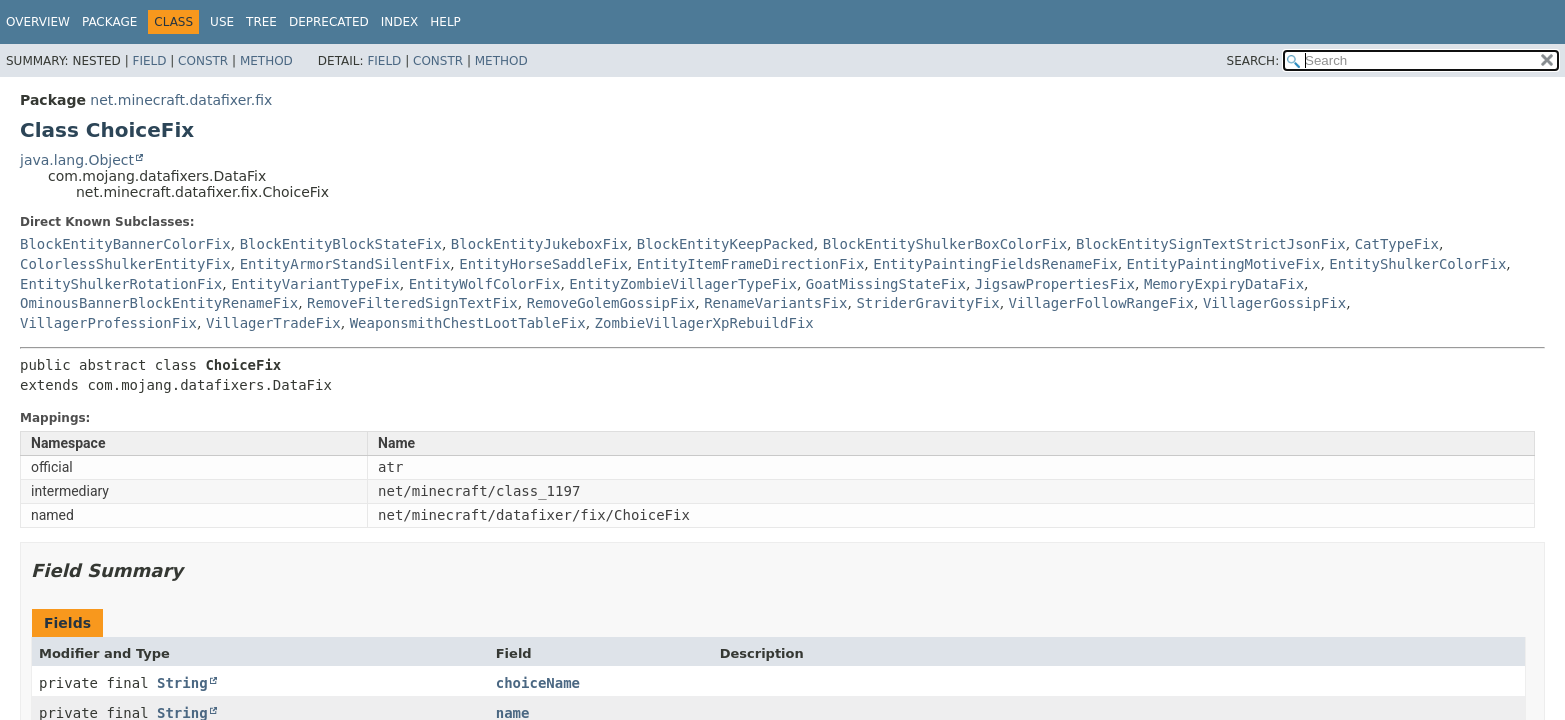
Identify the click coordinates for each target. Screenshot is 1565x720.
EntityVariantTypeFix (315, 284)
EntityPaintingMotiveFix (1224, 264)
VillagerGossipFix (1274, 303)
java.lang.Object (77, 160)
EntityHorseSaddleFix (543, 264)
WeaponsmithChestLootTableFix (468, 323)
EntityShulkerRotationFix (121, 284)
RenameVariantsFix (775, 303)
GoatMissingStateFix (886, 284)
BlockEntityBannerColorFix (125, 244)
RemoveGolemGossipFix (611, 303)
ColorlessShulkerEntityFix (125, 264)
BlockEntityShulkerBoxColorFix (945, 244)
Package (109, 22)
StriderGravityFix (927, 303)
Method (266, 61)
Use (222, 22)
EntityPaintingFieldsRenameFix (995, 264)
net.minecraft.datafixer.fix (181, 100)
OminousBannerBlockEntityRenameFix (159, 303)
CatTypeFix (1397, 244)
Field (149, 61)
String (182, 683)
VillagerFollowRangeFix (1101, 303)
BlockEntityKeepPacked (725, 244)
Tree (261, 22)
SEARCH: (1253, 61)
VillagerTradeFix (273, 323)
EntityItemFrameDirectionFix (751, 264)
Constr (203, 61)
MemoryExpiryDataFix (1224, 284)
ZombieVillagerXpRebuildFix (704, 323)
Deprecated (329, 22)
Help (445, 22)
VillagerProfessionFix (108, 323)
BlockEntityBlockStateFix (341, 244)
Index (400, 22)
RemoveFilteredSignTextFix (412, 303)
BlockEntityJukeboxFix (539, 244)
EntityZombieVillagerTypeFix (683, 284)
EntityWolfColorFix (485, 284)
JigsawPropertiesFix (1055, 284)
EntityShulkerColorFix (1417, 264)
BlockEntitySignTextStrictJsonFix (1211, 244)
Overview (38, 22)
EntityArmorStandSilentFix (345, 264)
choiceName (538, 683)
